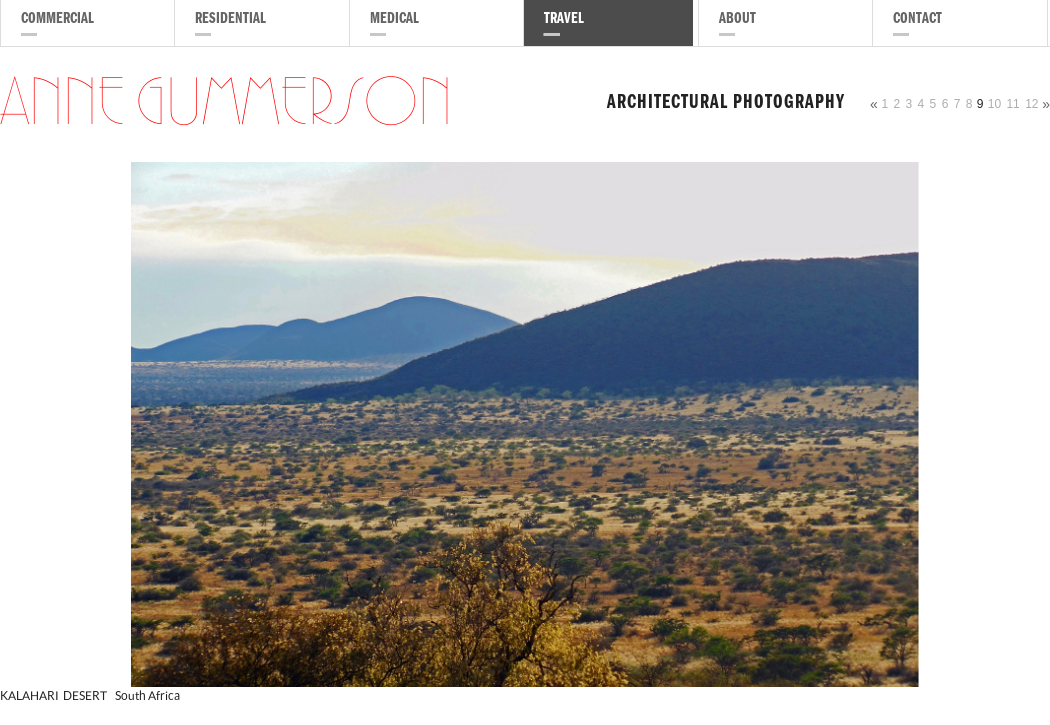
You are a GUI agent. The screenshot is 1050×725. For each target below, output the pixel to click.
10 (994, 104)
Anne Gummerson (226, 104)
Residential (230, 20)
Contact (917, 20)
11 (1012, 104)
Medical (394, 20)
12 (1031, 104)
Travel (564, 20)
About (737, 20)
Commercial (57, 20)
